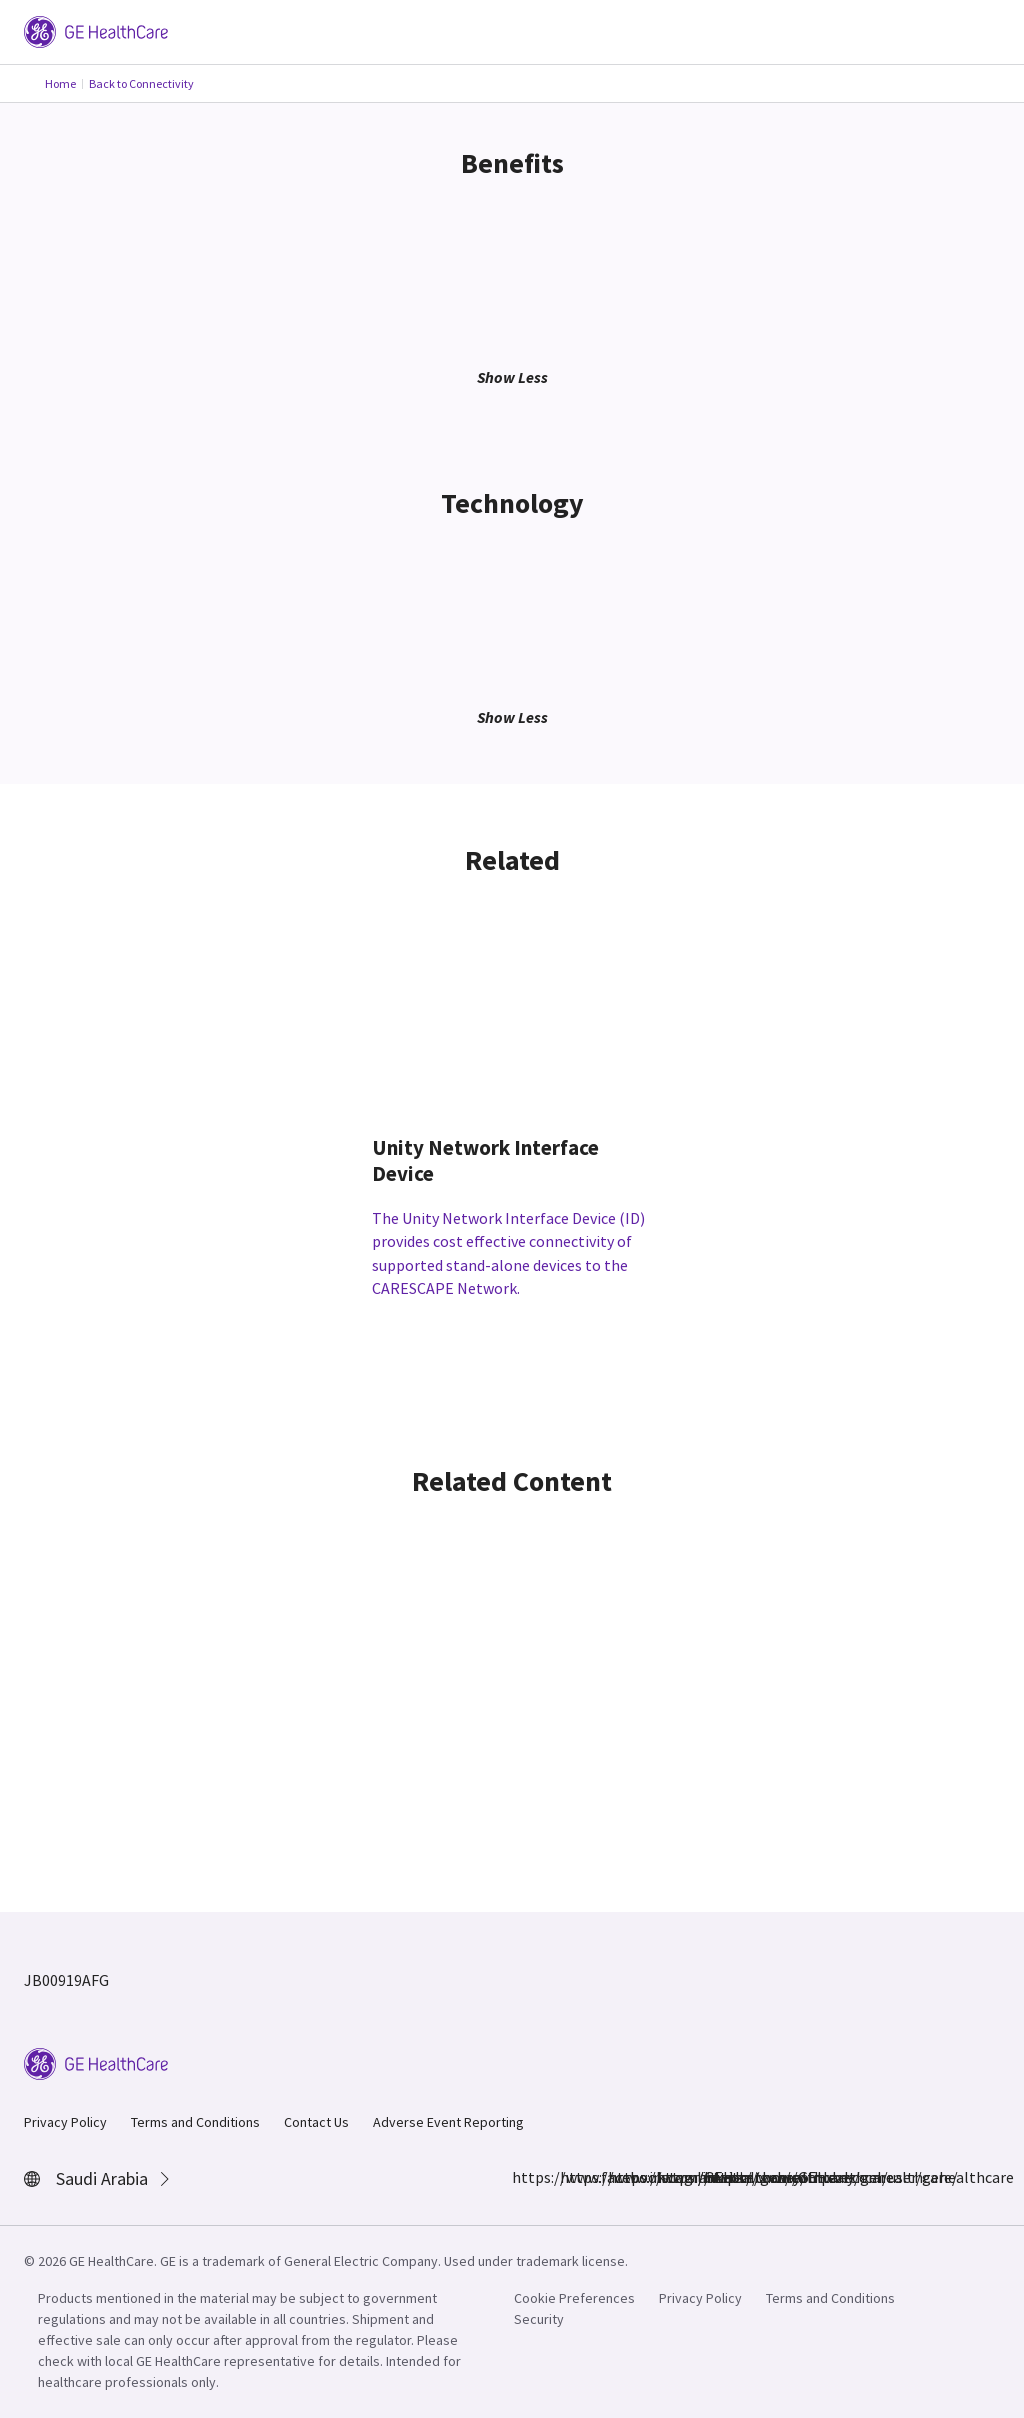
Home (60, 83)
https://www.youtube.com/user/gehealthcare (716, 2177)
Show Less (512, 377)
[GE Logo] (96, 30)
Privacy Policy (65, 2122)
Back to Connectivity (141, 83)
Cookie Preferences (574, 2298)
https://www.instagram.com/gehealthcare (572, 2177)
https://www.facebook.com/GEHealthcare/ (524, 2177)
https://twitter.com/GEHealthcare (668, 2177)
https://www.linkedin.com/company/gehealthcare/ (620, 2177)
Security (539, 2319)
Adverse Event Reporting (448, 2122)
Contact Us (316, 2122)
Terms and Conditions (195, 2122)
